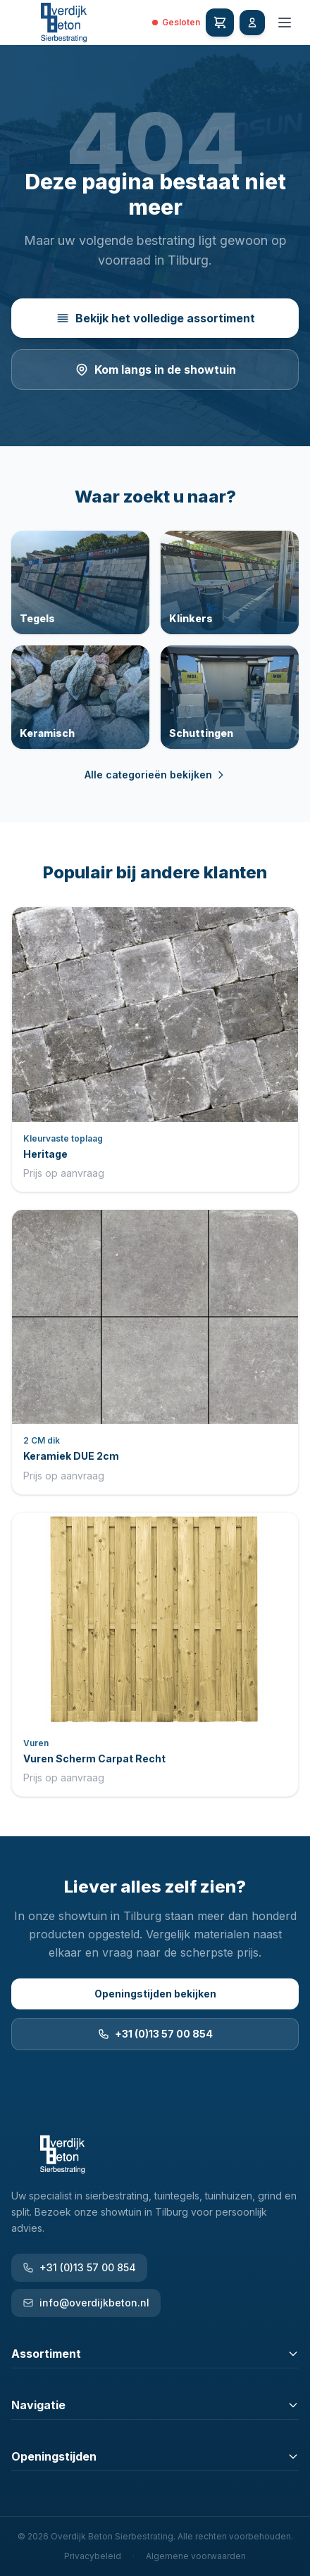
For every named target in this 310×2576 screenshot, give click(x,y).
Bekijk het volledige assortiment (155, 318)
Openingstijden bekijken (155, 1994)
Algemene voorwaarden (196, 2556)
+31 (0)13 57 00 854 (155, 2034)
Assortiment (155, 2354)
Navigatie (155, 2405)
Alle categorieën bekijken (155, 775)
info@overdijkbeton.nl (86, 2303)
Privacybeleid (92, 2556)
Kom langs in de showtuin (155, 369)
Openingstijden (155, 2456)
